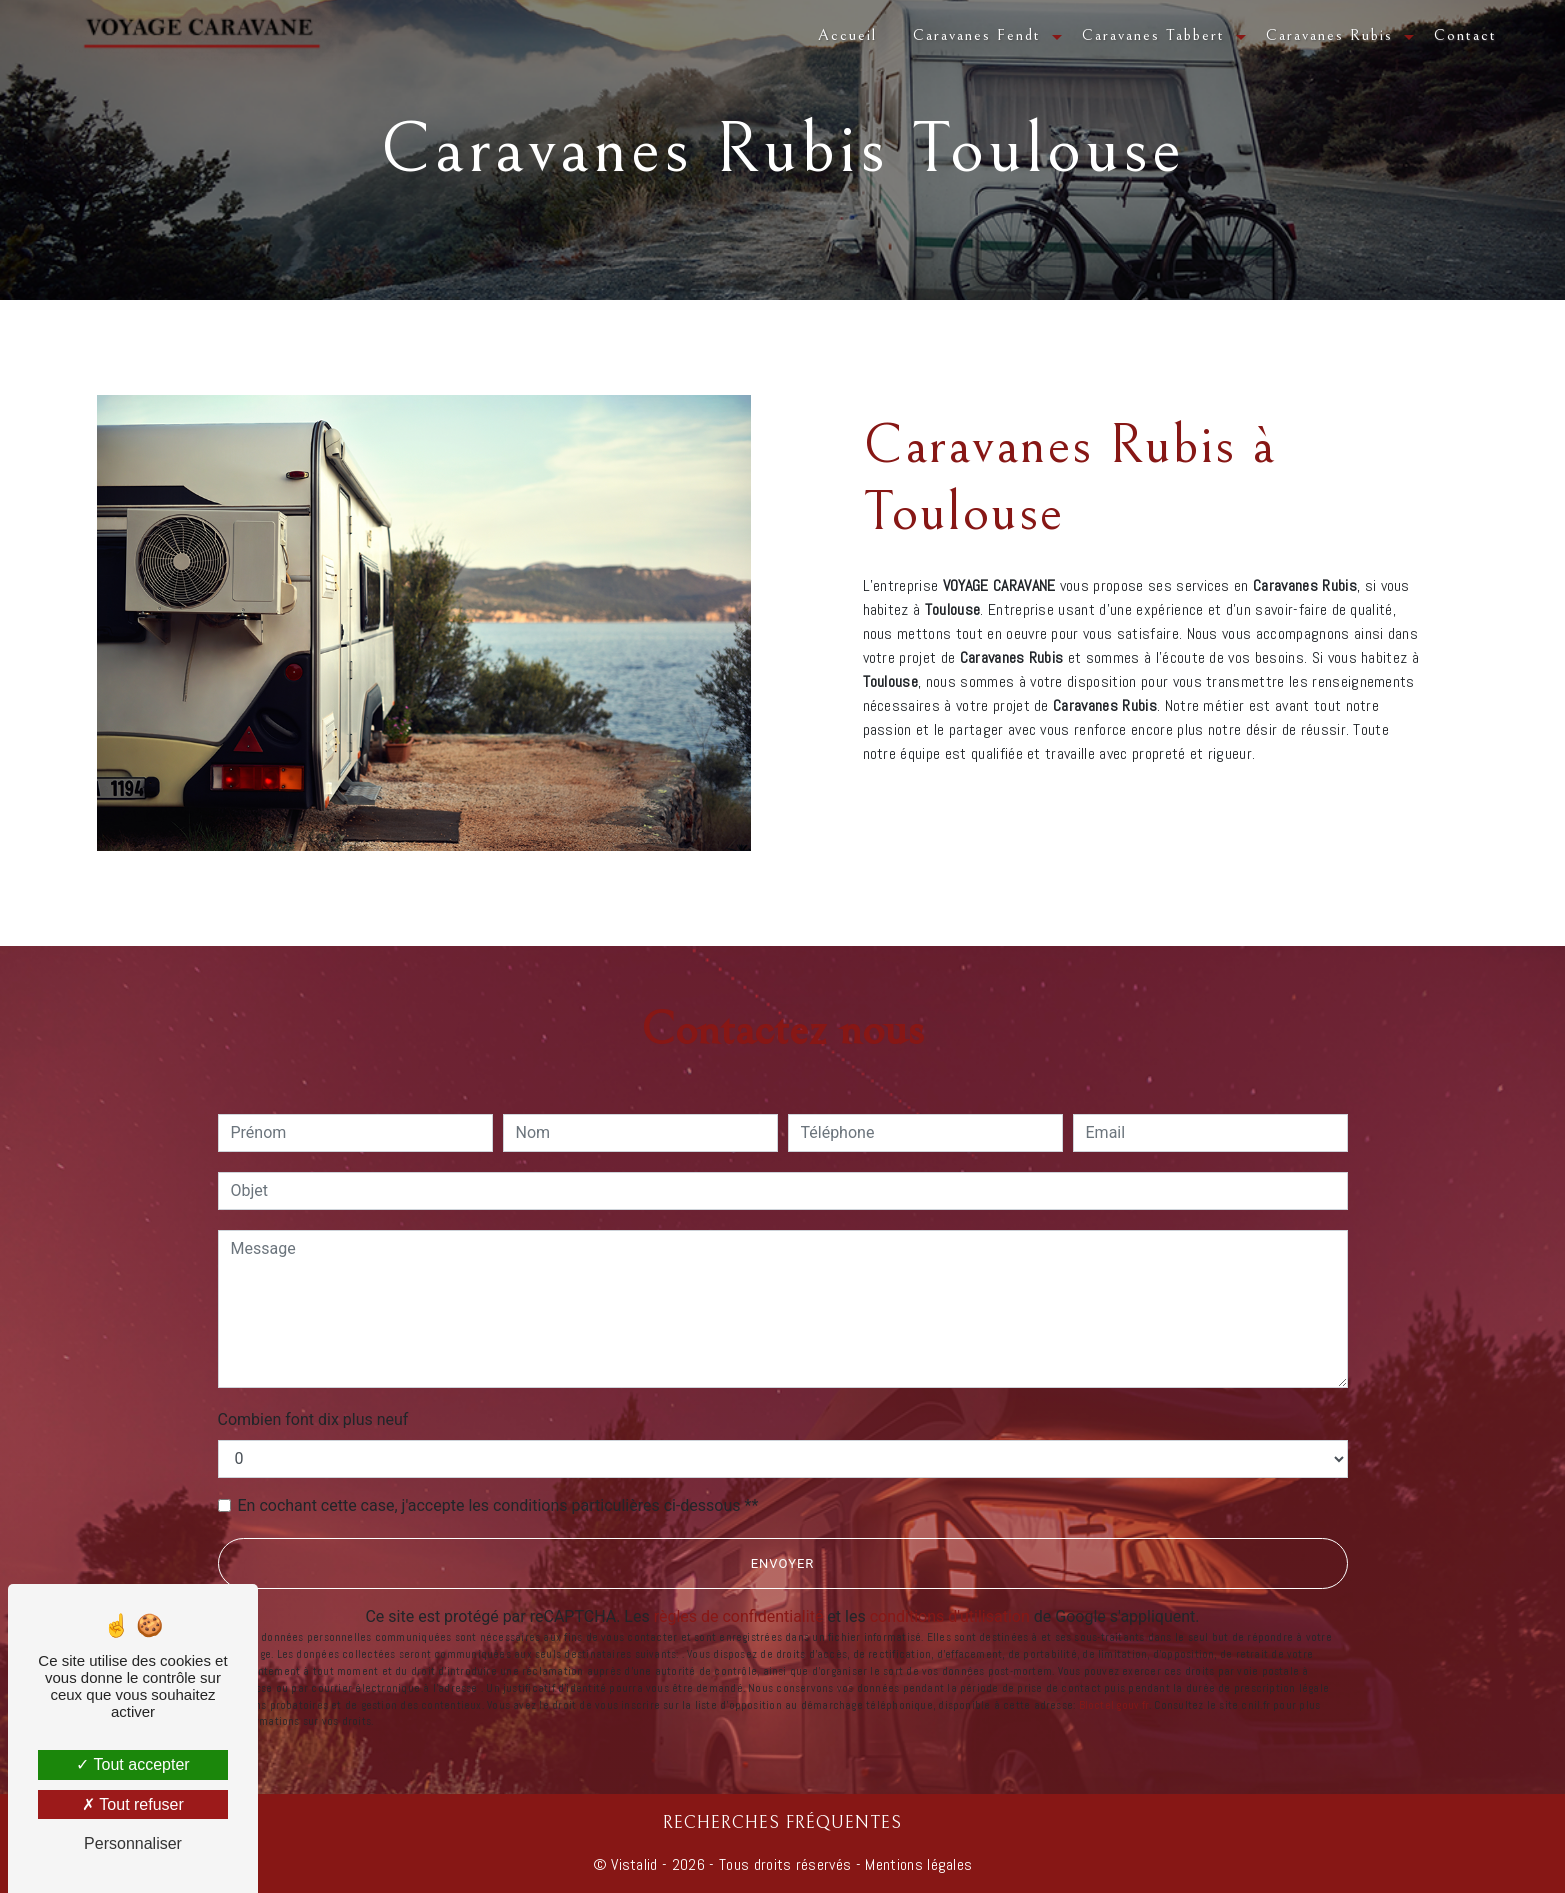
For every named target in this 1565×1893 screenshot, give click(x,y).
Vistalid (634, 1864)
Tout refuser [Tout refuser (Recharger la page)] (133, 1804)
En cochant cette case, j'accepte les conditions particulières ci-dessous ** (498, 1505)
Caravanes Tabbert (1153, 35)
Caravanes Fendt (977, 35)
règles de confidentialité (739, 1616)
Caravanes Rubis (1329, 35)
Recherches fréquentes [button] (782, 1823)
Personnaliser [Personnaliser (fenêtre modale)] (133, 1843)
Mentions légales (916, 1864)
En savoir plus (1268, 800)
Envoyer (783, 1563)
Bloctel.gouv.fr (1114, 1705)
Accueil (847, 35)
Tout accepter (132, 1764)
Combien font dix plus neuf (313, 1419)
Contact (1465, 35)
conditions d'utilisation (950, 1616)
